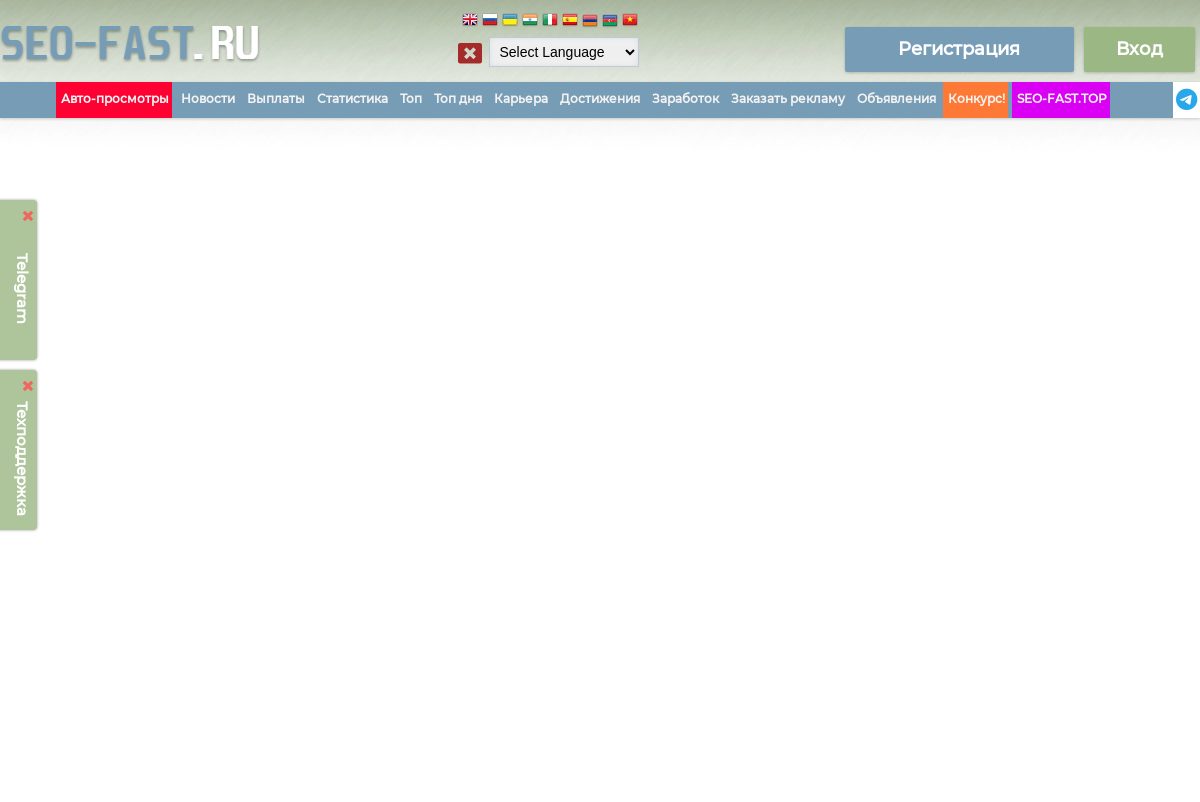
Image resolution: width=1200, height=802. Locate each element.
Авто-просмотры (115, 98)
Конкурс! (976, 98)
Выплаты (276, 98)
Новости (208, 98)
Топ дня (458, 98)
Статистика (352, 98)
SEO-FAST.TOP (1062, 98)
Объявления (896, 98)
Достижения (600, 98)
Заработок (685, 98)
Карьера (521, 98)
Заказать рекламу (788, 98)
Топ (411, 98)
